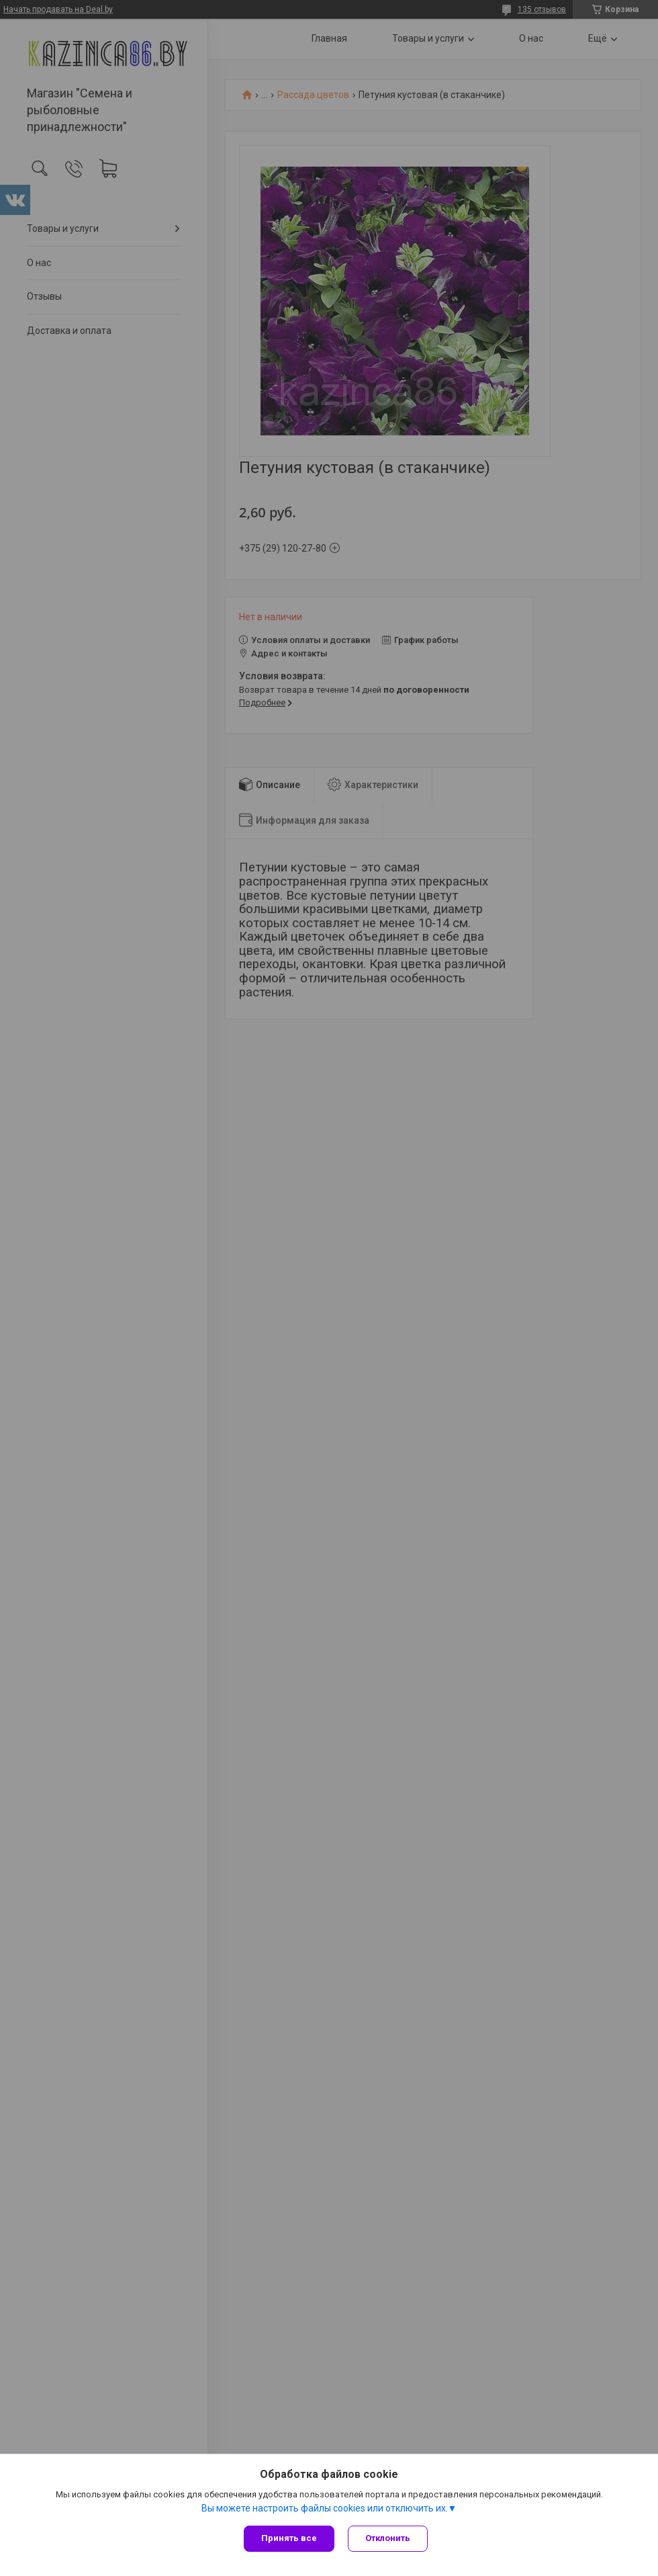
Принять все (289, 2538)
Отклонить (387, 2538)
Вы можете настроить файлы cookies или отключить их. (324, 2508)
